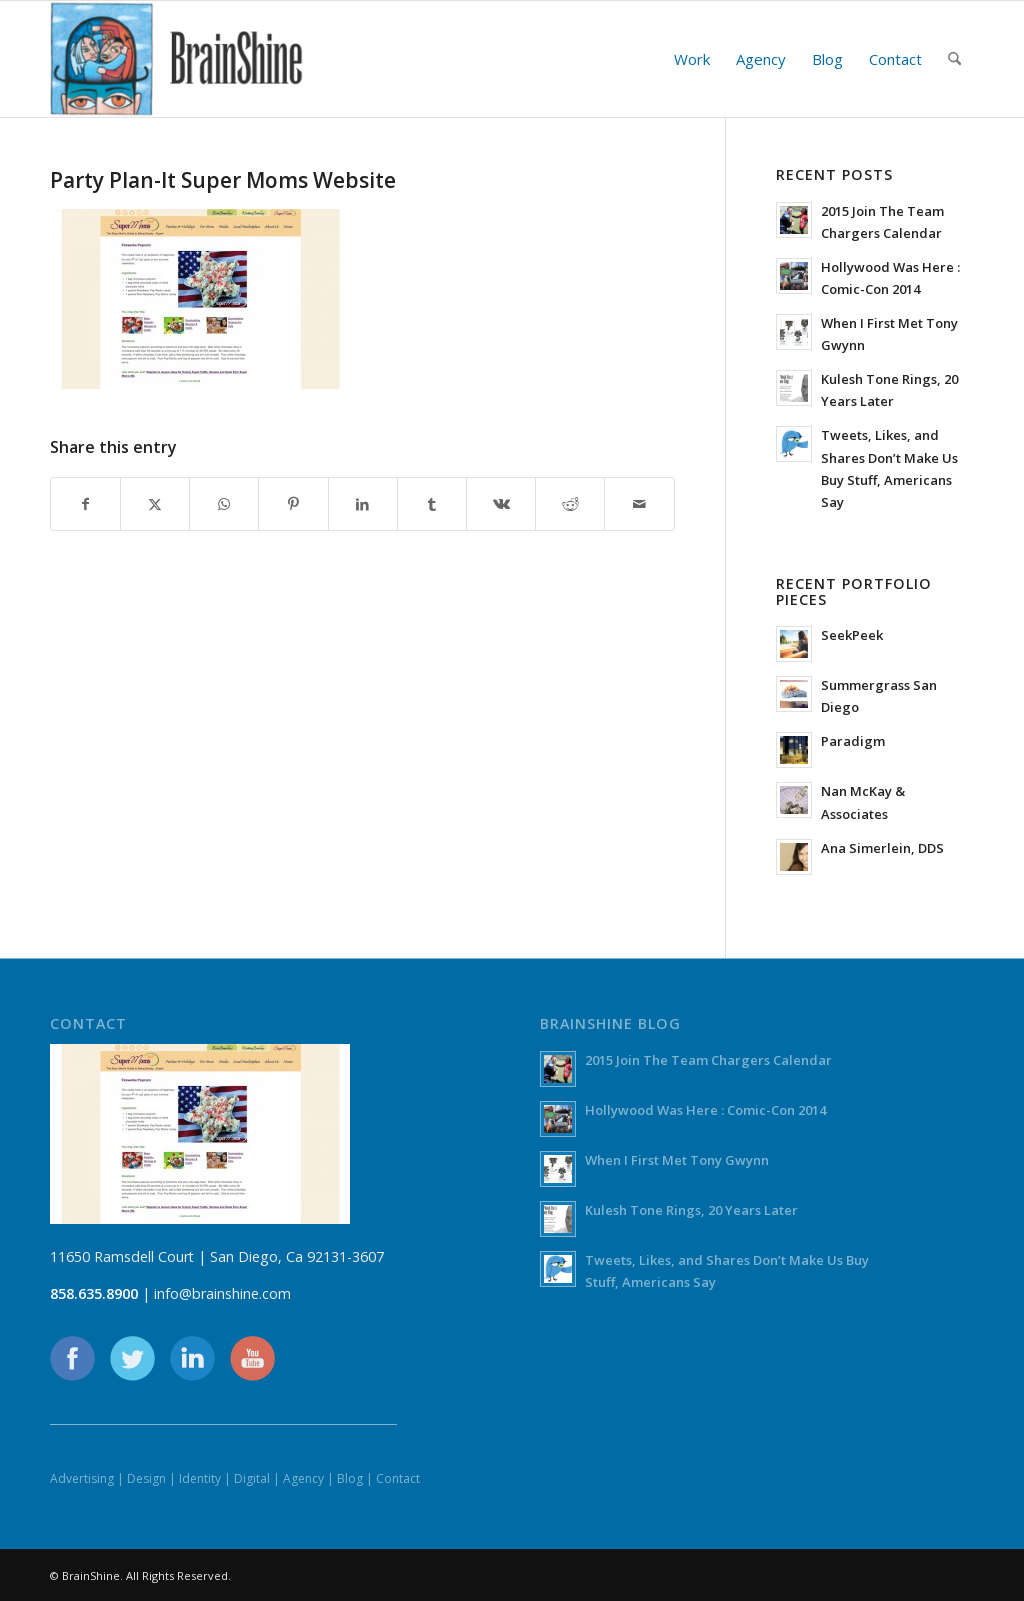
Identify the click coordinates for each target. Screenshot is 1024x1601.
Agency (303, 1478)
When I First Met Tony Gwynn (677, 1160)
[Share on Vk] (501, 504)
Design (146, 1478)
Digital (252, 1478)
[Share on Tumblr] (432, 504)
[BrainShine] (177, 59)
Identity (200, 1478)
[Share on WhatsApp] (224, 504)
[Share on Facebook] (85, 504)
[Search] (954, 59)
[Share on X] (155, 504)
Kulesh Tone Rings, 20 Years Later (691, 1210)
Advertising (82, 1478)
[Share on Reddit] (570, 504)
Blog (350, 1478)
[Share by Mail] (639, 504)
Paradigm (853, 741)
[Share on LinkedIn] (363, 504)
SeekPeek (852, 635)
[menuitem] (692, 59)
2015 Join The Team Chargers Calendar (708, 1060)
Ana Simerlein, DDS (882, 848)
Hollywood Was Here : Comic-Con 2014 (705, 1110)
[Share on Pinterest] (293, 504)
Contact (398, 1478)
